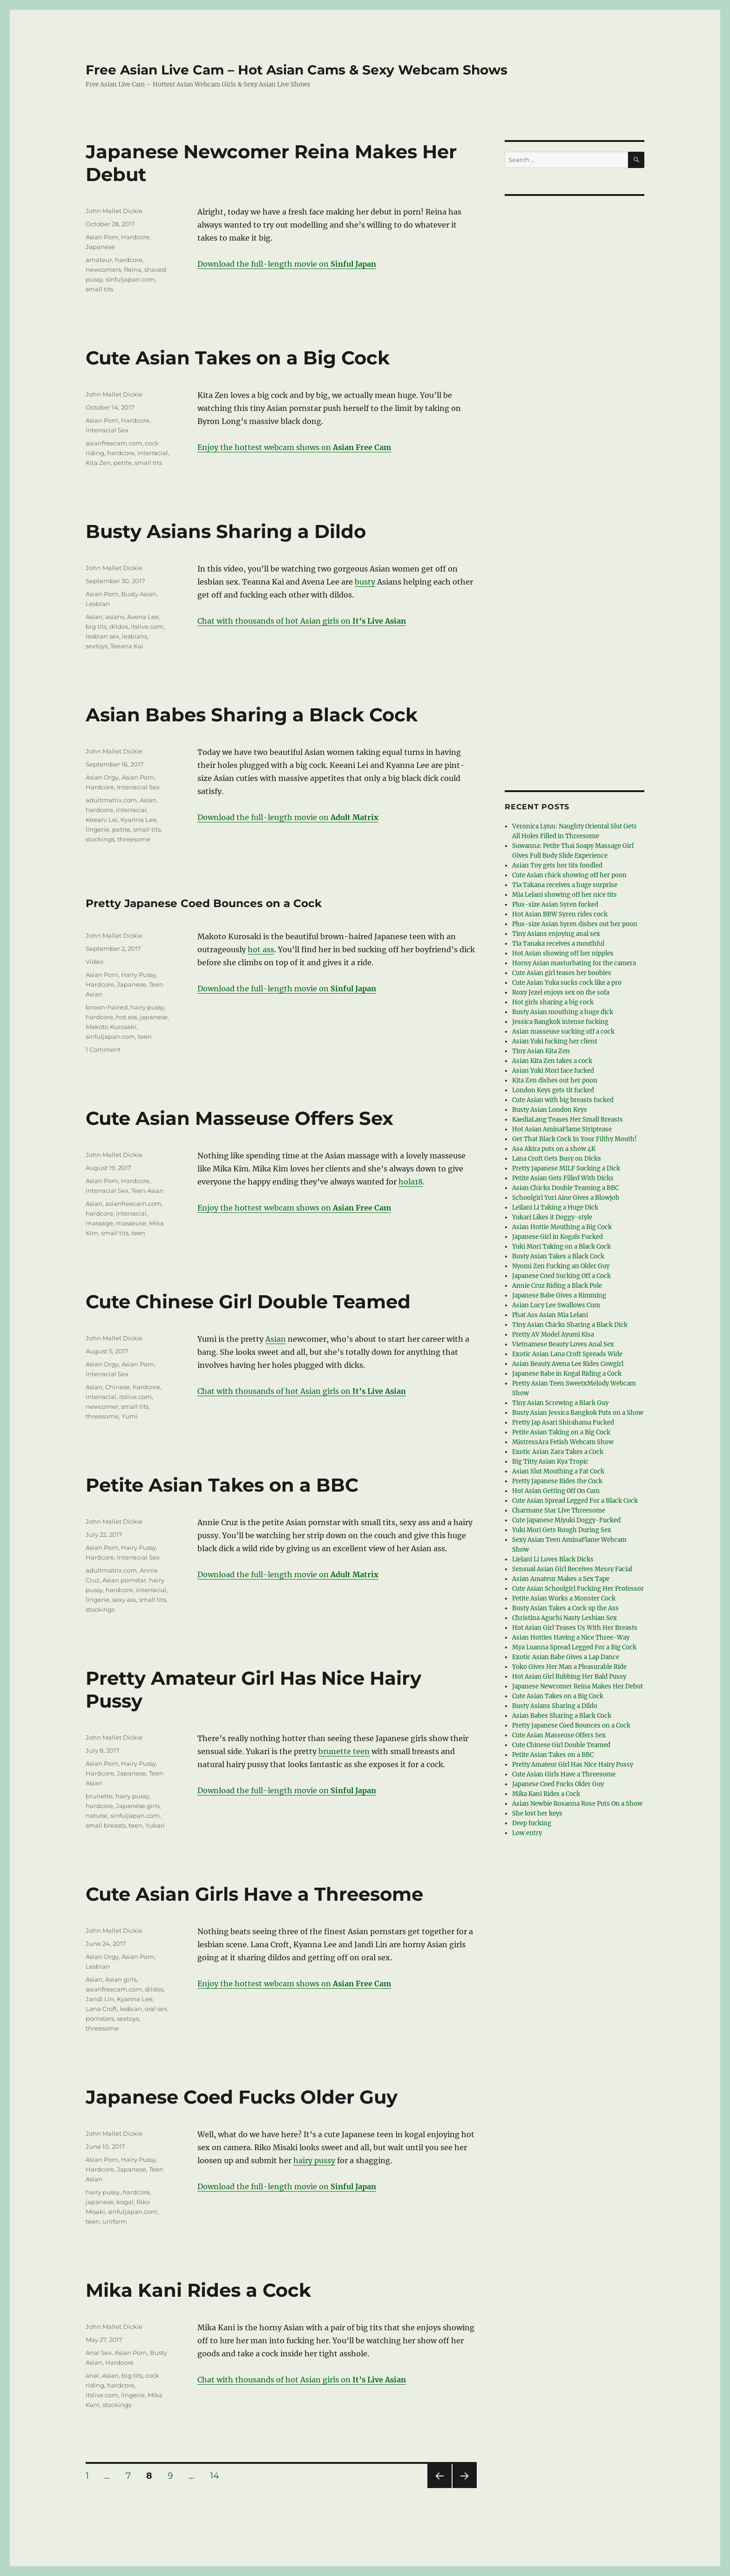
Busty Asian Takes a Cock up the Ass (565, 1608)
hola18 (411, 1181)
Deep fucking (531, 1823)
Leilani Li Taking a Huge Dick (555, 1207)
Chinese (117, 1387)
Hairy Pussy (138, 974)
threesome (133, 839)
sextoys (97, 646)
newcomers (103, 269)
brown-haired (107, 1007)
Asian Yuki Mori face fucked (553, 1071)
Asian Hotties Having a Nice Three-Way (570, 1637)
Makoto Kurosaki (111, 1026)
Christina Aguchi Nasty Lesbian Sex (564, 1618)
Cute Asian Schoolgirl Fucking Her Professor (578, 1589)
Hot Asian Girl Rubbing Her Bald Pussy (569, 1677)
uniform (114, 2221)
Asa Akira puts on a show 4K (553, 1149)
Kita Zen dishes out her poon (554, 1080)
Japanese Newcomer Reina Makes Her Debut (577, 1686)
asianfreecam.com (114, 443)
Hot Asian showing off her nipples (563, 953)
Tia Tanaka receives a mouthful (558, 944)
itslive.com (147, 626)
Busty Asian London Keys (549, 1110)
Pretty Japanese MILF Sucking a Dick (566, 1168)
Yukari (155, 1825)
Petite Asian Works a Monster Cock (563, 1598)
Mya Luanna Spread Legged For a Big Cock (574, 1647)
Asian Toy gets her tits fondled (557, 865)
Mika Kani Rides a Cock (198, 2290)
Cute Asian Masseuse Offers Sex (239, 1118)
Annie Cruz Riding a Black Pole (557, 1286)
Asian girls (120, 1979)
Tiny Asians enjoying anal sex (556, 934)
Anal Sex (99, 2352)
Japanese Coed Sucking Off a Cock (561, 1276)
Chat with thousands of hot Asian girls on (301, 621)
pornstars (100, 2018)
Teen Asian (147, 1190)
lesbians (134, 636)
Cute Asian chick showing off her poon (569, 875)
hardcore (128, 259)
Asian (94, 616)
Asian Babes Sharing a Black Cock (252, 714)
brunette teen (344, 1751)
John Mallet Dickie (114, 211)
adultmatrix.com (111, 800)
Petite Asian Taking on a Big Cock (561, 1432)
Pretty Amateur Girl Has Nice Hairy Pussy (572, 1765)
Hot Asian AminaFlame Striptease (562, 1129)
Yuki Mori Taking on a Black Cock (561, 1247)
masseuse (131, 1223)
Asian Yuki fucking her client (554, 1041)
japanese (154, 1017)
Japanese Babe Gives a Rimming (559, 1295)
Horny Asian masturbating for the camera (574, 963)
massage (99, 1223)
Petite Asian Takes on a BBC (222, 1484)
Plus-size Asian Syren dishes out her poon (574, 924)
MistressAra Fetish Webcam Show (563, 1442)
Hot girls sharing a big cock (553, 1002)
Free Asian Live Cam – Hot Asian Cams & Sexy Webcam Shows (296, 70)
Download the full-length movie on (286, 264)
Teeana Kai (126, 646)
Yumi (130, 1416)
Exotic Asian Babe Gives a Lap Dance (565, 1657)
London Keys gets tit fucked (553, 1090)
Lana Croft (101, 2008)
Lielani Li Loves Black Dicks (553, 1559)
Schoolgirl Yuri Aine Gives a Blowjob (565, 1198)
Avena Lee (143, 616)
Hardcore (135, 237)
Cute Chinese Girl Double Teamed (248, 1301)
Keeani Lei (102, 819)
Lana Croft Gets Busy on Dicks (556, 1159)
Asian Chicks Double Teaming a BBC (565, 1188)
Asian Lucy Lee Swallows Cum (556, 1305)
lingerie (97, 829)
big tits (96, 626)
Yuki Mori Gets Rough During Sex (561, 1530)
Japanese (100, 246)
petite (123, 462)
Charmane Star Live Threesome (558, 1510)
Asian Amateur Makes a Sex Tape (560, 1579)
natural (97, 1815)
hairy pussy (147, 1007)
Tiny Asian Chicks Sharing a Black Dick (570, 1325)
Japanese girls (138, 1805)
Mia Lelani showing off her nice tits (564, 895)
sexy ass (124, 1599)
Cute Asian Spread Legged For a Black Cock (575, 1501)
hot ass (261, 949)
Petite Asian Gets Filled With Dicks (563, 1178)
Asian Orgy (102, 777)
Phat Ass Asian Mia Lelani (550, 1315)
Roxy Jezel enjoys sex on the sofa (560, 992)
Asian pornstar (124, 1580)
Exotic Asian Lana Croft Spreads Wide (567, 1354)
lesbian (131, 2008)
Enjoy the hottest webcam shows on (294, 447)
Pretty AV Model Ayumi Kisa (553, 1334)
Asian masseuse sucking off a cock (563, 1032)
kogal (125, 2202)
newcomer (102, 1406)
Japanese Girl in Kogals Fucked (557, 1237)
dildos (118, 626)
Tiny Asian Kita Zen (541, 1051)
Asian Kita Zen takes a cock (552, 1061)
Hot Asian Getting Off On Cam (556, 1491)
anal (92, 2375)
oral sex (156, 2008)
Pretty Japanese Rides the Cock (557, 1481)
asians (114, 616)
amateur (99, 259)
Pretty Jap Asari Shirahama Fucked (563, 1422)
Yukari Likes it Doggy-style (552, 1217)
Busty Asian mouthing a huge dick (562, 1012)
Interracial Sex (107, 430)
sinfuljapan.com (130, 279)
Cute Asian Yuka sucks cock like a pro (567, 983)
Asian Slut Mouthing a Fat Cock (558, 1471)
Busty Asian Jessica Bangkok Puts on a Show (577, 1413)
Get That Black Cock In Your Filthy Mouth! (574, 1139)
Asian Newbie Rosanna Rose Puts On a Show (577, 1804)
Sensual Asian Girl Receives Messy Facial (572, 1569)
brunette (99, 1796)
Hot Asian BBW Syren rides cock (560, 914)
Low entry (527, 1833)
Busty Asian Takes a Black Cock (558, 1256)
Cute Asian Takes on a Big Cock (238, 357)
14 (218, 2475)
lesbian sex (102, 636)
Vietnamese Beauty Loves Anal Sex (563, 1344)
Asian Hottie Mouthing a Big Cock (562, 1227)
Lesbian (98, 603)
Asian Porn (102, 237)
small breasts (106, 1825)
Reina (133, 269)
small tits (99, 289)
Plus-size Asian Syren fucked (555, 904)
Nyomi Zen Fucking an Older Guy (560, 1266)
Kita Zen (98, 462)
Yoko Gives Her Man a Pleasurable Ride (569, 1667)
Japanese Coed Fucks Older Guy (242, 2096)
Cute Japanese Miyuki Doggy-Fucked (566, 1520)
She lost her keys (537, 1813)
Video (94, 961)
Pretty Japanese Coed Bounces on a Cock (204, 903)
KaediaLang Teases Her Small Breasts (567, 1119)
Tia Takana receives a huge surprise (564, 885)
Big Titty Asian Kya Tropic (550, 1462)
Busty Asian (138, 594)
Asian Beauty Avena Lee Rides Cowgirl (567, 1364)
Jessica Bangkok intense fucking (560, 1022)
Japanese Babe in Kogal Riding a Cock (567, 1374)
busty (365, 581)
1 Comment (103, 1049)
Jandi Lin (100, 1999)
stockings (100, 839)
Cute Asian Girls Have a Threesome (254, 1894)
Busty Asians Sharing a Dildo (226, 531)
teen (145, 1036)
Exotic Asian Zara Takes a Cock (557, 1452)
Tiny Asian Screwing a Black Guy (560, 1403)
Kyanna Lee (138, 819)
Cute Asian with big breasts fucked (563, 1100)
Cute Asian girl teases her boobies (561, 973)
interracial (152, 453)
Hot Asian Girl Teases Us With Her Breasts (574, 1628)
